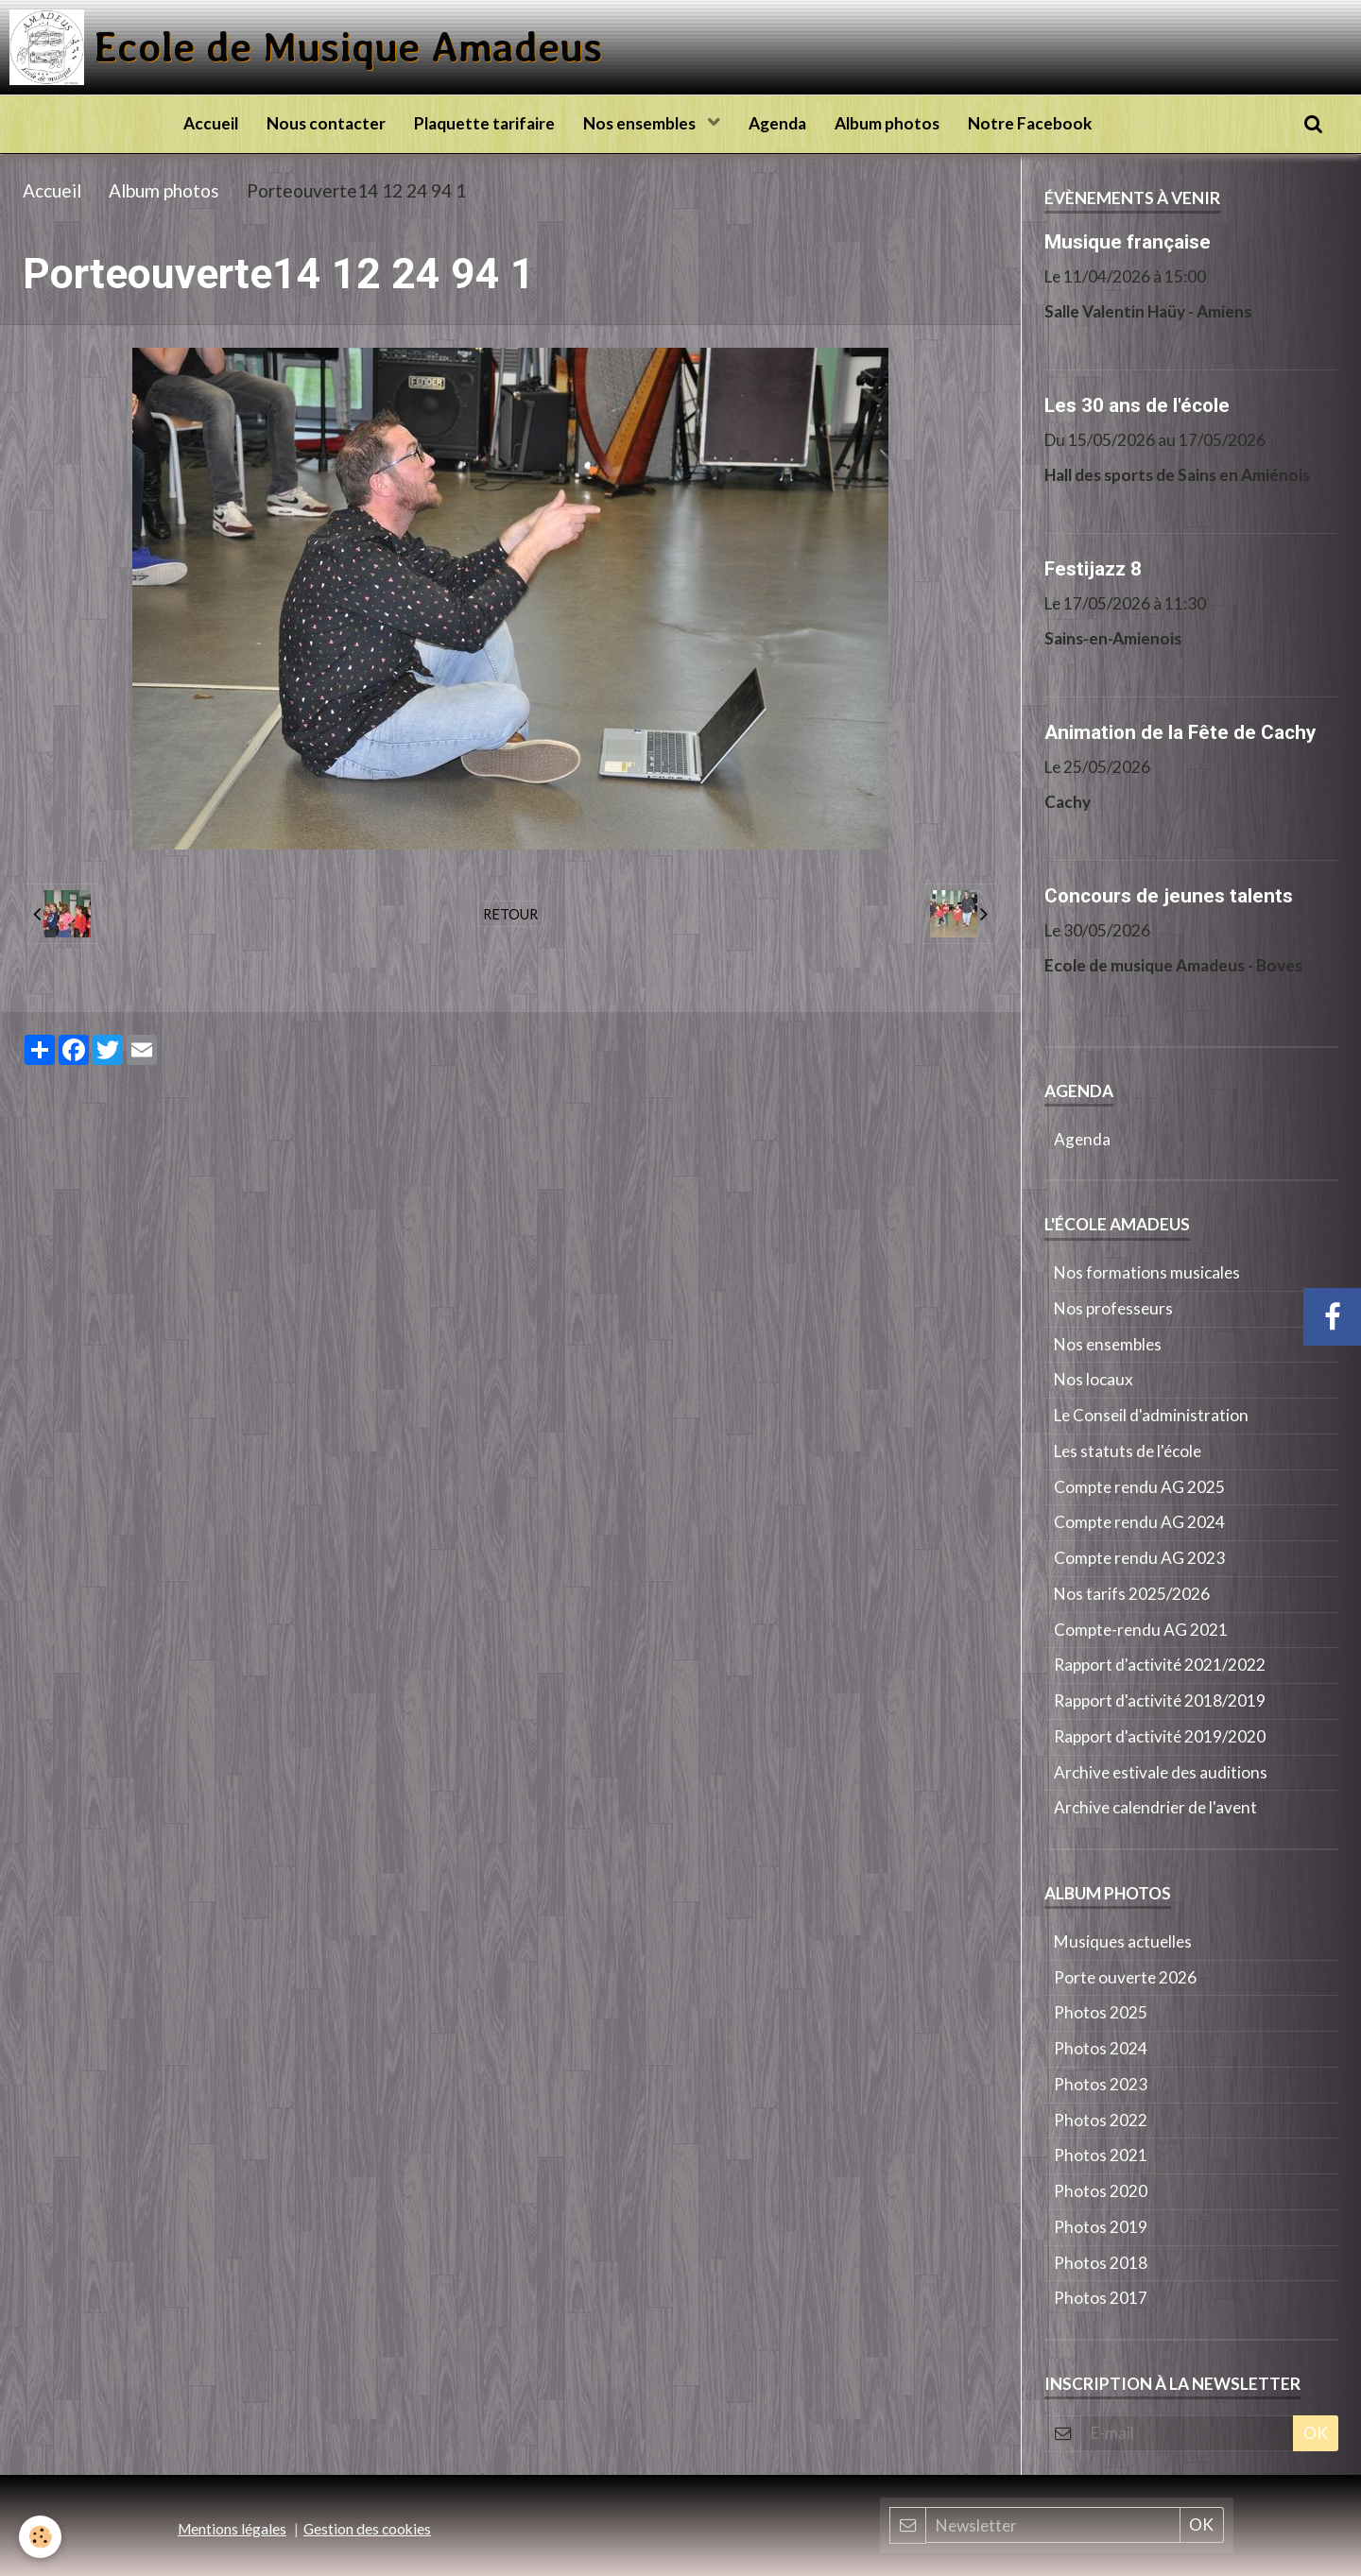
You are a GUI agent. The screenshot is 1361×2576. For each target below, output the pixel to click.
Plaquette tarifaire (484, 123)
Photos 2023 (1100, 2084)
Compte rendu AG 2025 (1139, 1487)
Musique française (1127, 241)
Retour (510, 913)
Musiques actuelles (1123, 1941)
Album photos (887, 123)
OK (1315, 2433)
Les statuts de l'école (1127, 1451)
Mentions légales (232, 2528)
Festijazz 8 (1093, 568)
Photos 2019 (1100, 2227)
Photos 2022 (1100, 2120)
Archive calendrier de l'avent (1155, 1807)
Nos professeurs (1113, 1308)
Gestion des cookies (367, 2528)
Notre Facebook (1030, 123)
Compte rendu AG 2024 (1139, 1522)
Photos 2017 (1100, 2298)
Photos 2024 (1100, 2048)
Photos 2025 (1100, 2012)
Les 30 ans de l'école (1137, 404)
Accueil (210, 123)
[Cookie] (40, 2537)
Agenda (777, 123)
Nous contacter (326, 123)
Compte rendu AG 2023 (1139, 1558)
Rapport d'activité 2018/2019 (1160, 1700)
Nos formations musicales (1147, 1272)
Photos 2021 (1100, 2155)
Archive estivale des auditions (1160, 1772)
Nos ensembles (640, 123)
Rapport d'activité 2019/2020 (1160, 1736)
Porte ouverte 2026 (1125, 1977)
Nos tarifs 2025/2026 (1132, 1594)
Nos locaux (1093, 1379)
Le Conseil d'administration (1151, 1415)
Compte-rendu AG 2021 (1141, 1630)
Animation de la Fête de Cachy (1180, 731)
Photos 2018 (1100, 2263)
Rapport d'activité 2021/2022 (1160, 1664)
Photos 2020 (1100, 2191)
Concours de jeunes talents (1168, 895)
